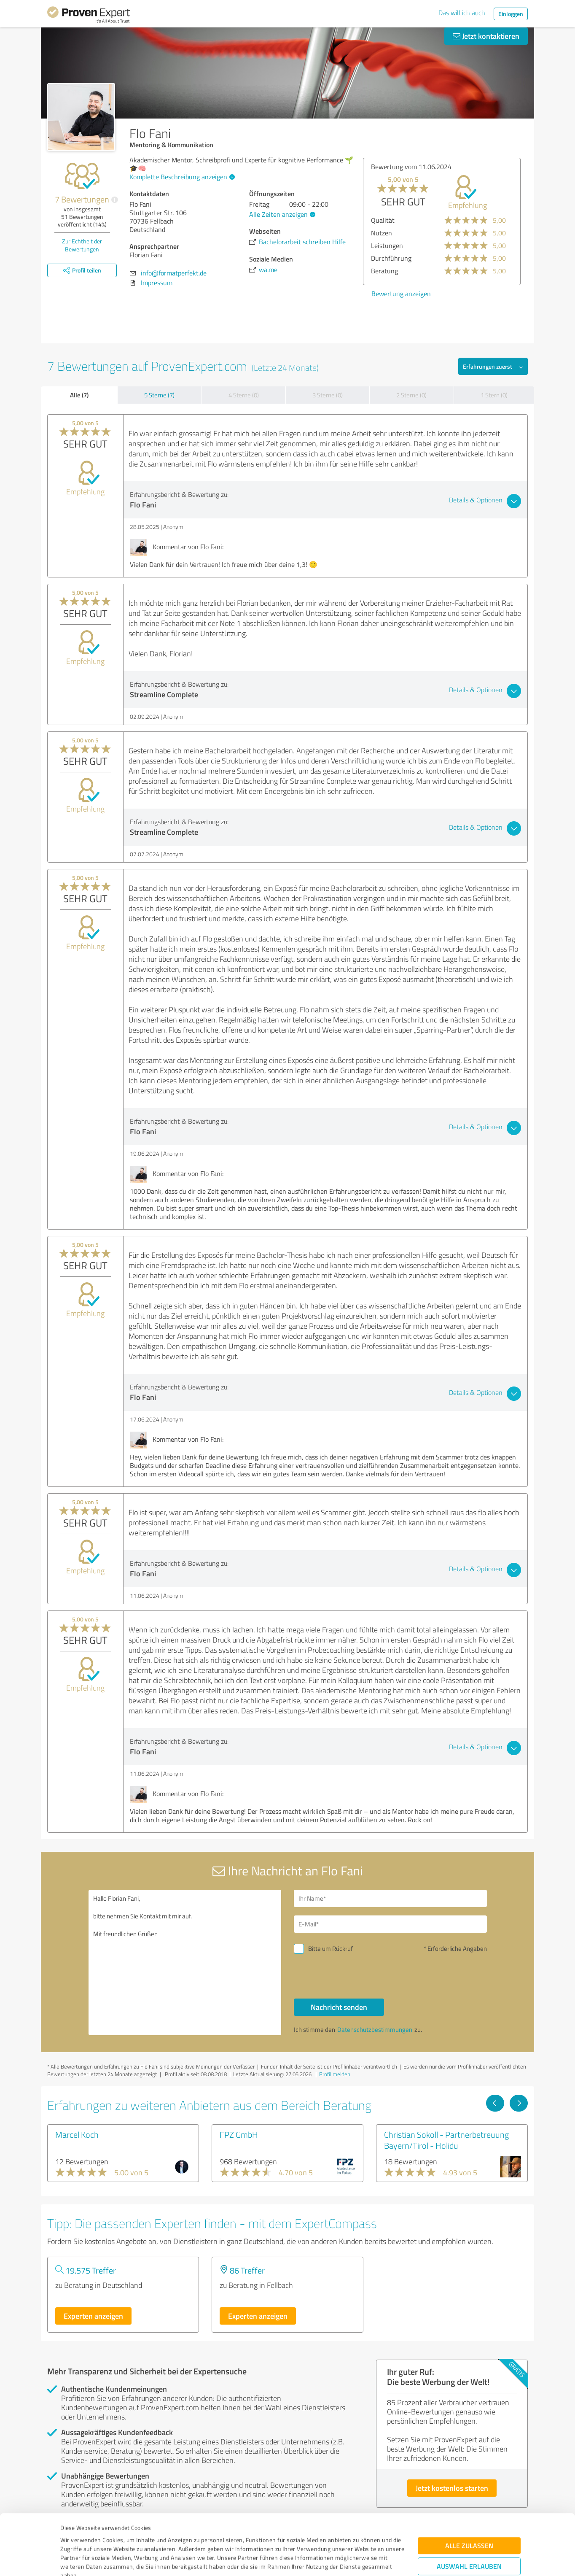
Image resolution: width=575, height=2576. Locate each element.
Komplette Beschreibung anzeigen (181, 176)
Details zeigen (346, 2560)
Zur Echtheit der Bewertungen (82, 245)
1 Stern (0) (494, 395)
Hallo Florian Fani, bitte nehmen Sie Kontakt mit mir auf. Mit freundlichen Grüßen (185, 1962)
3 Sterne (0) (327, 395)
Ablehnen (469, 2536)
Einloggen (510, 14)
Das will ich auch (461, 12)
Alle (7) (79, 394)
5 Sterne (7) (159, 395)
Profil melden (334, 2074)
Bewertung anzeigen (399, 293)
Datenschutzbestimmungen (132, 2537)
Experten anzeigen (93, 2315)
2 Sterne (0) (411, 395)
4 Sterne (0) (243, 395)
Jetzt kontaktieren (486, 35)
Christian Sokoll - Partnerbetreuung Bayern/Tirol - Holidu (446, 2139)
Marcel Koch (77, 2134)
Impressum (75, 2537)
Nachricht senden (339, 2006)
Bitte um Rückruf (330, 1948)
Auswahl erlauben (469, 2509)
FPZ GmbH (239, 2134)
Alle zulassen (469, 2489)
